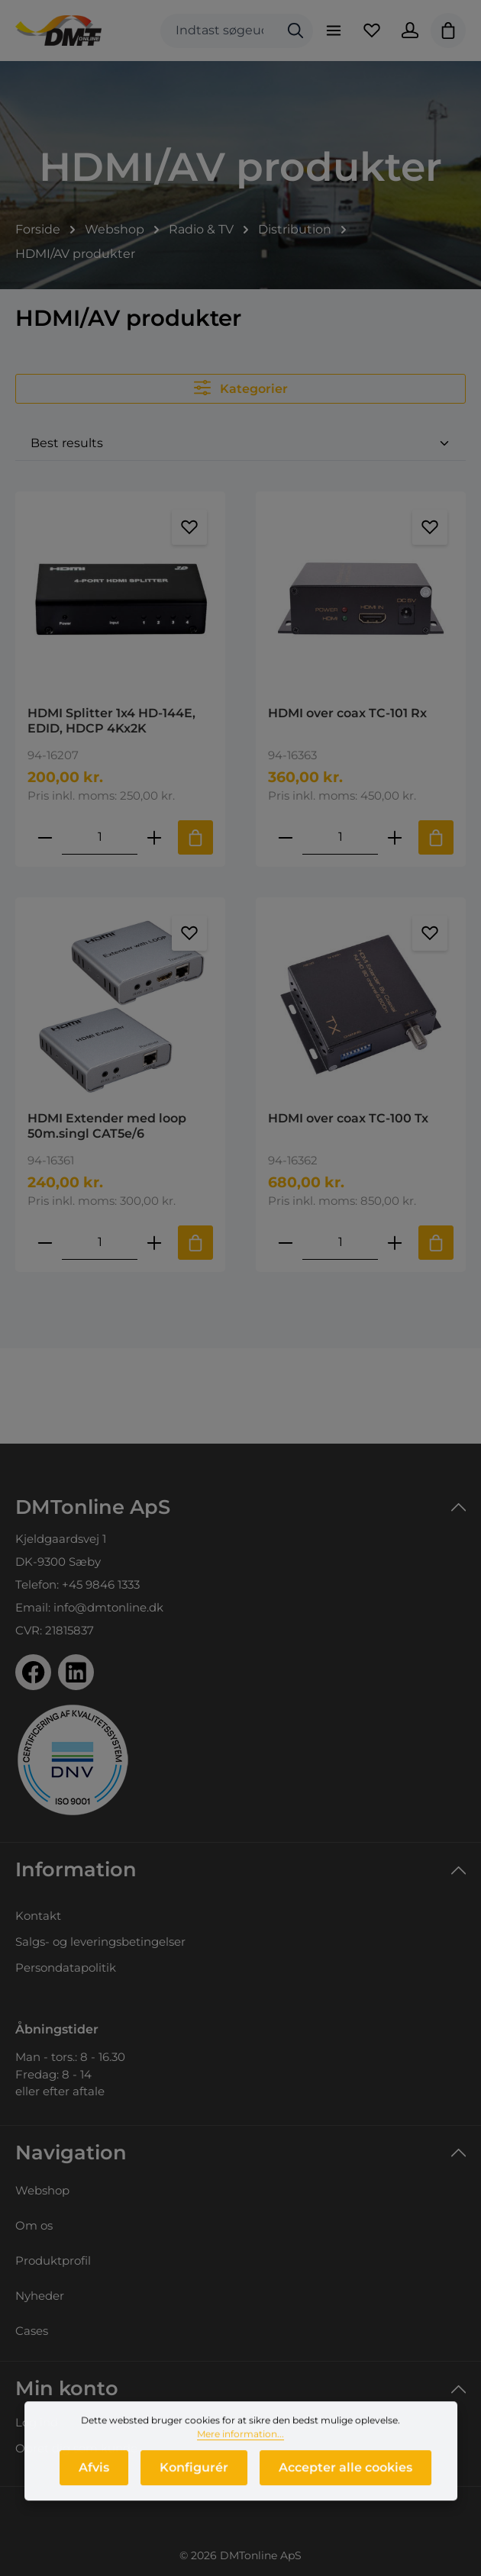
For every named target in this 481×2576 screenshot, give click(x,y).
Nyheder (39, 2295)
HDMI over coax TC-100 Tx (348, 1118)
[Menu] (333, 30)
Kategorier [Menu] (241, 387)
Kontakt (38, 1915)
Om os (34, 2225)
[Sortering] (240, 444)
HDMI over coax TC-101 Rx (347, 713)
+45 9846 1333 (101, 1584)
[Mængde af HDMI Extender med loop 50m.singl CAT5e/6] (99, 1242)
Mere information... (240, 2445)
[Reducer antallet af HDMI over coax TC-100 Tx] (285, 1242)
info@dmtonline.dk (108, 1607)
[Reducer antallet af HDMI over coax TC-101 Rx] (285, 837)
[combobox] (219, 31)
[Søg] (295, 31)
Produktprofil (53, 2260)
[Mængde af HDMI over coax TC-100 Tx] (340, 1242)
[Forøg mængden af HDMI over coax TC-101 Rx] (394, 837)
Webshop (42, 2190)
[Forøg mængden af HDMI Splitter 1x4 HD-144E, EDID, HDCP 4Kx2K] (154, 837)
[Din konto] (410, 30)
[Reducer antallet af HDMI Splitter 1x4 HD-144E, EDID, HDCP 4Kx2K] (45, 837)
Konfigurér (194, 2478)
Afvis (94, 2478)
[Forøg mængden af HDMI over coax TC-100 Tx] (394, 1242)
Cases (31, 2330)
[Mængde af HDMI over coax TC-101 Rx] (340, 837)
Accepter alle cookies (345, 2478)
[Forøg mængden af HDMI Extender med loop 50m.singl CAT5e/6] (154, 1242)
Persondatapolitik (65, 1967)
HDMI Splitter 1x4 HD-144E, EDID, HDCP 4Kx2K (111, 721)
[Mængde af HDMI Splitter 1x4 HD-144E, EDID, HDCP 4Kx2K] (99, 837)
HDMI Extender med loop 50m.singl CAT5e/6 (106, 1126)
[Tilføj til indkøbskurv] (195, 837)
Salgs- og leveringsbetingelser (100, 1941)
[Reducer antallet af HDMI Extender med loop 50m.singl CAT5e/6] (45, 1242)
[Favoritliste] (371, 30)
